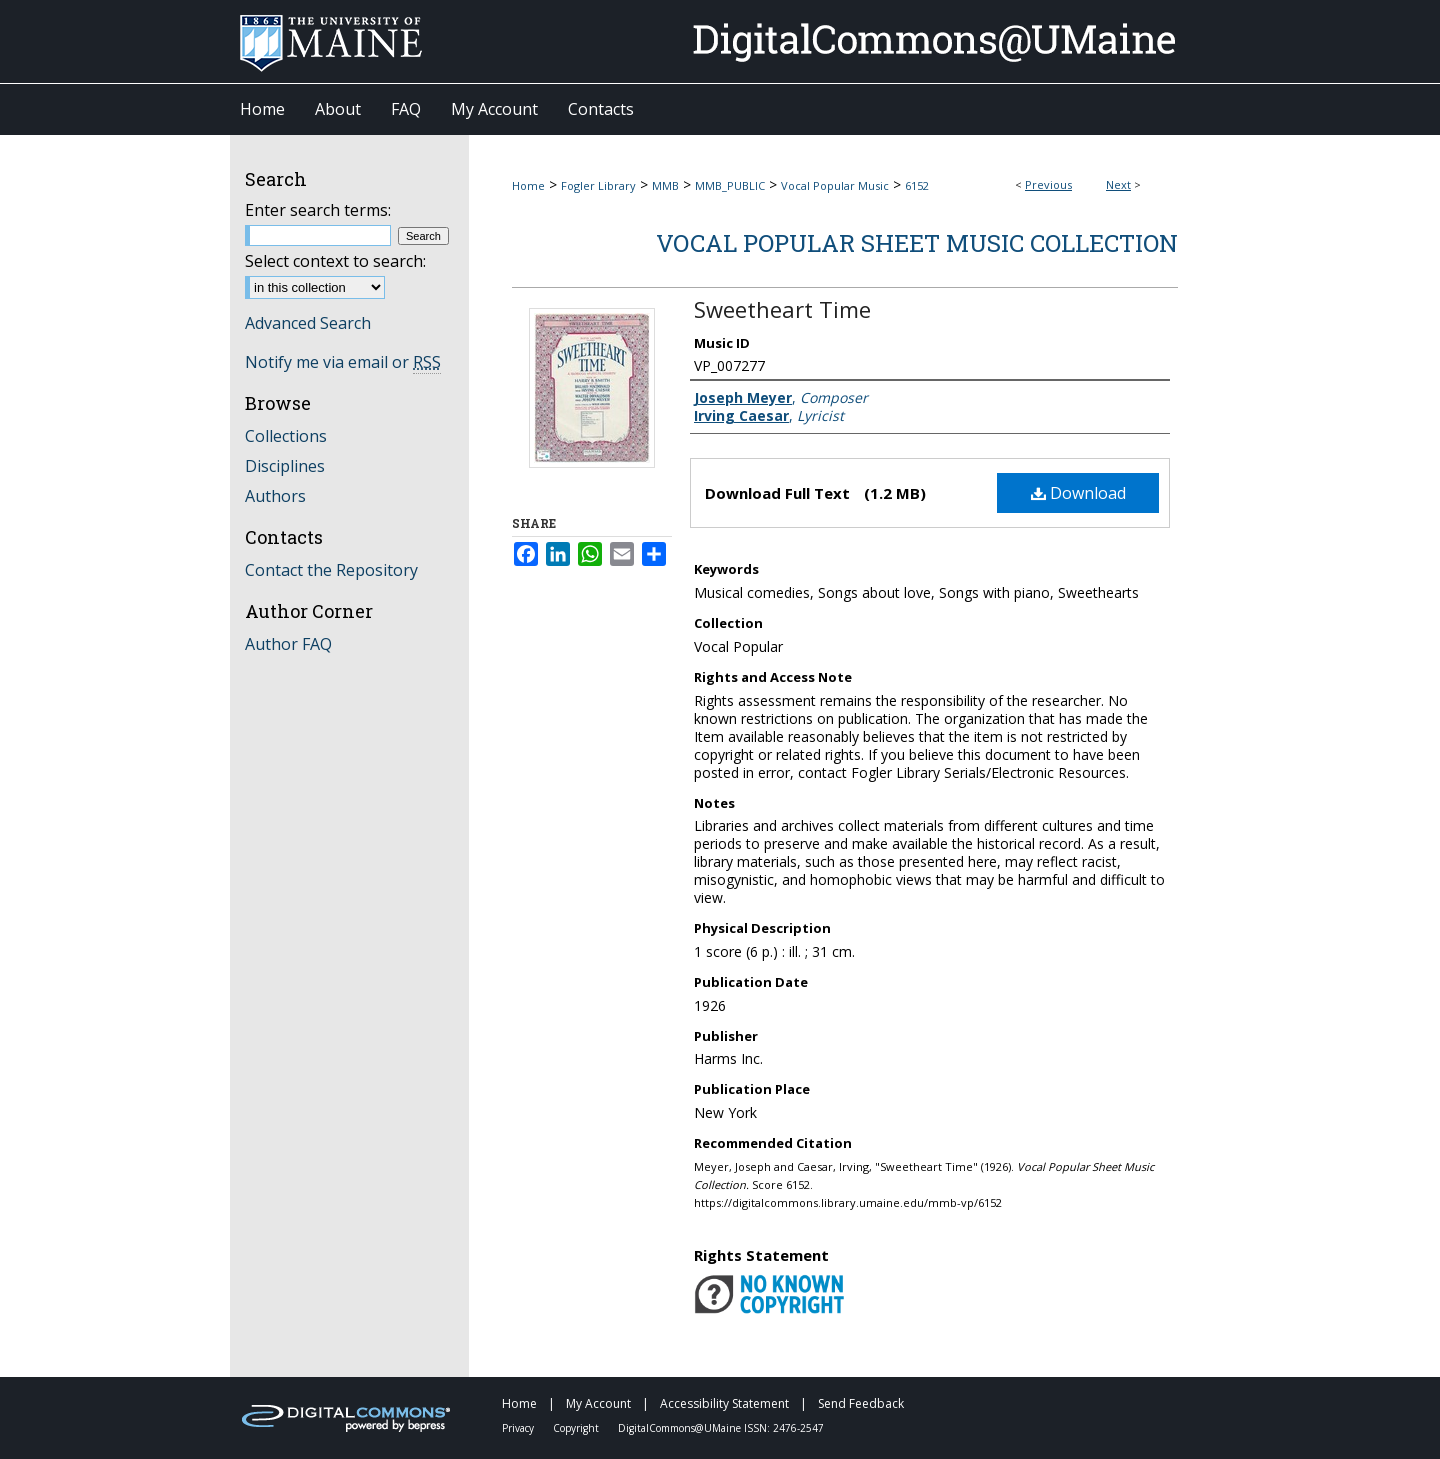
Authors (275, 496)
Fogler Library (598, 185)
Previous (1048, 184)
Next (1118, 184)
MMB (665, 185)
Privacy (519, 1428)
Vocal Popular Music (835, 185)
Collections (286, 436)
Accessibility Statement (726, 1403)
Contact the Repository (331, 570)
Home (528, 185)
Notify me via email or (343, 362)
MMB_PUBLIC (730, 185)
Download (1078, 493)
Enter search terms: (318, 210)
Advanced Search (308, 323)
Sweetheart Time (782, 309)
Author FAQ (288, 644)
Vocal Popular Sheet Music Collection (917, 243)
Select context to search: (335, 261)
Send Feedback (861, 1403)
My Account (600, 1403)
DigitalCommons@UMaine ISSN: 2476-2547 (721, 1428)
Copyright (577, 1428)
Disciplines (285, 466)
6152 (917, 185)
